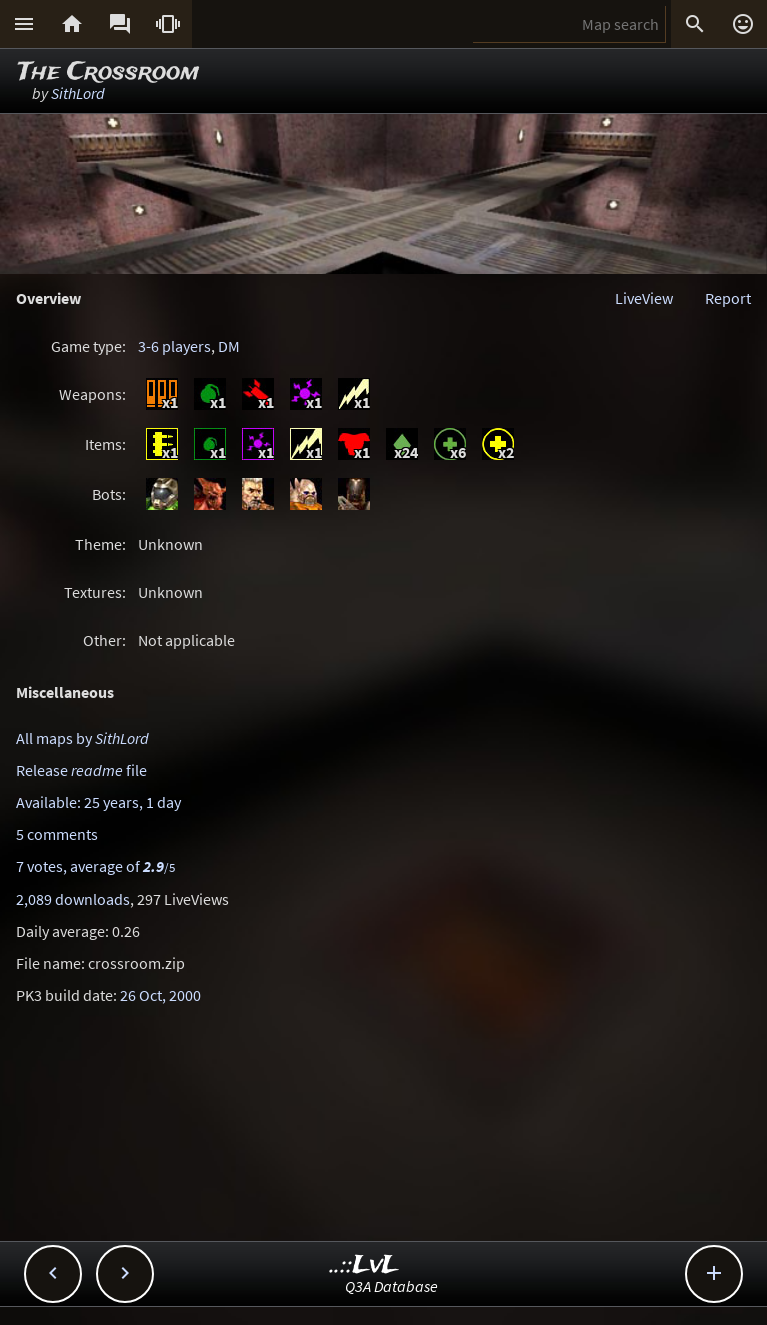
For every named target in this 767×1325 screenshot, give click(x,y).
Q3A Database (391, 1286)
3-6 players (174, 346)
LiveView (644, 298)
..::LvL (364, 1265)
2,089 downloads (73, 899)
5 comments (57, 834)
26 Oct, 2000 (160, 995)
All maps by (82, 738)
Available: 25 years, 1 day (98, 802)
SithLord (78, 93)
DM (229, 346)
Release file (81, 770)
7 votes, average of (95, 866)
